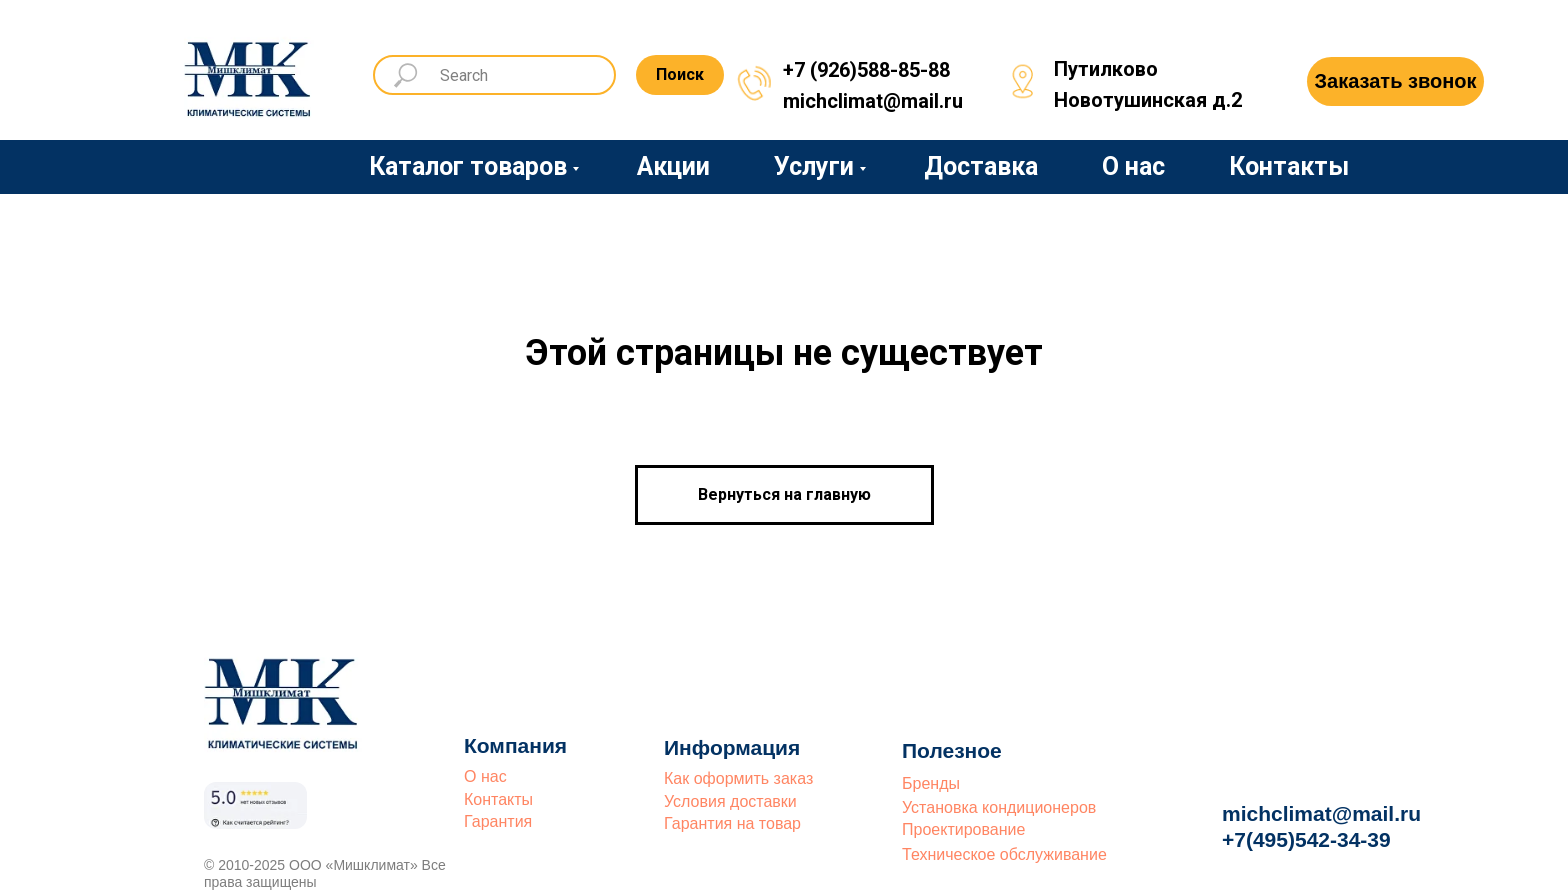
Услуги (814, 166)
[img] (249, 72)
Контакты (1289, 166)
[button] (1395, 81)
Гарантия (498, 821)
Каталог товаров (468, 166)
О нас (1133, 166)
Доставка (981, 166)
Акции (673, 166)
